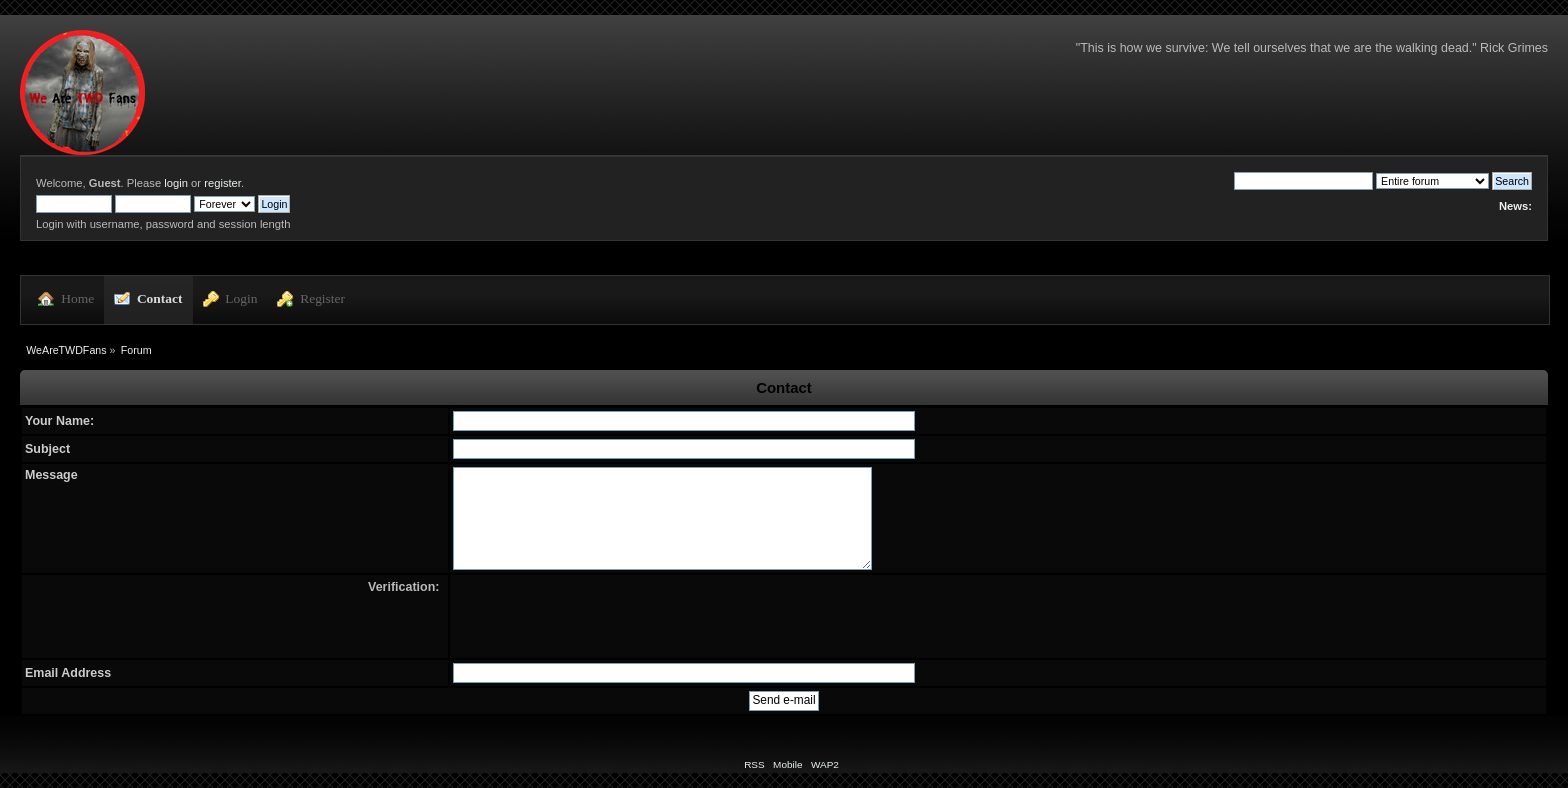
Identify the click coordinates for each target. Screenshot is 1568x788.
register (222, 183)
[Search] (1303, 181)
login (176, 183)
